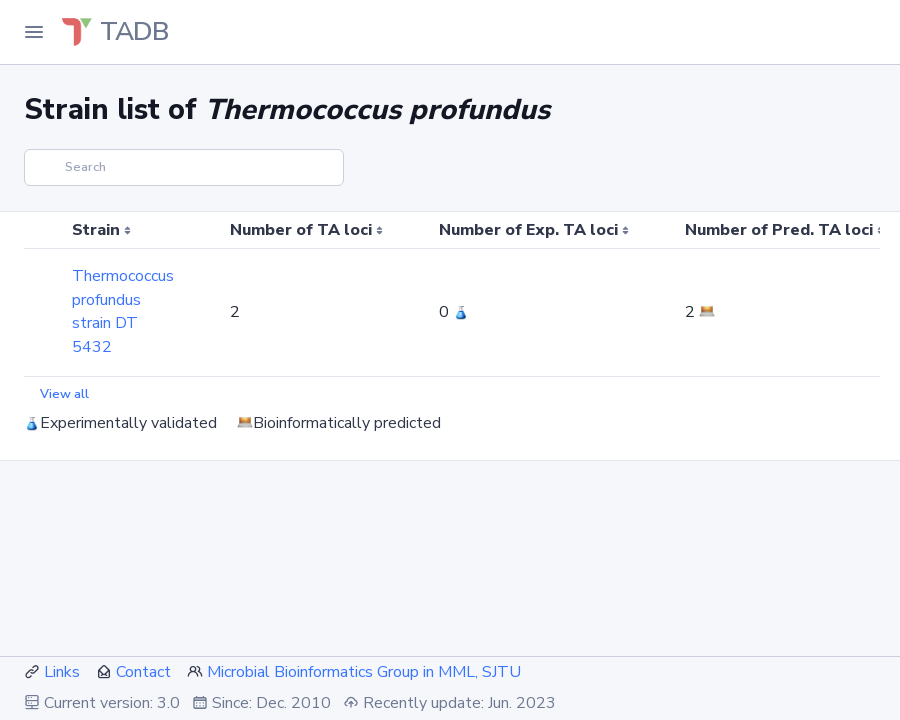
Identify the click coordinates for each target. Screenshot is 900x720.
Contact (143, 672)
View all (64, 394)
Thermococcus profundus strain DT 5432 (123, 311)
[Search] (184, 167)
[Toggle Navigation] (34, 32)
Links (62, 672)
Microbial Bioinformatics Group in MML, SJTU (364, 672)
